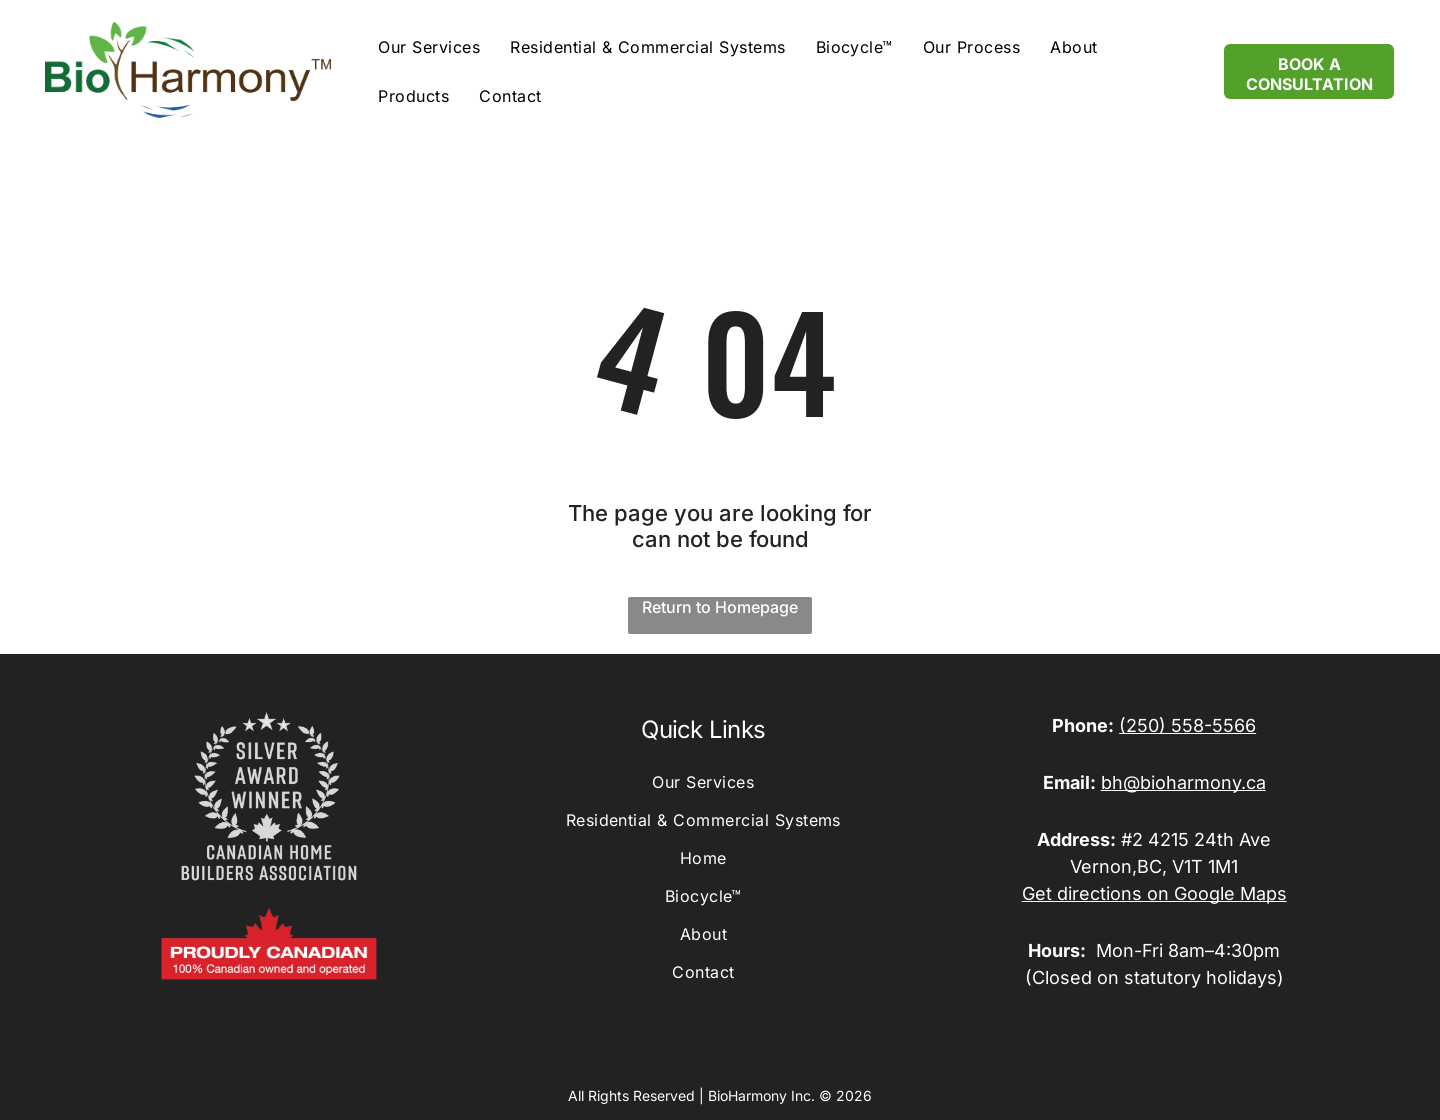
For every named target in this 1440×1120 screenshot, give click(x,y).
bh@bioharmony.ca (1183, 782)
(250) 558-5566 (1187, 725)
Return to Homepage (720, 607)
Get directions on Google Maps (1154, 893)
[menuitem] (429, 46)
